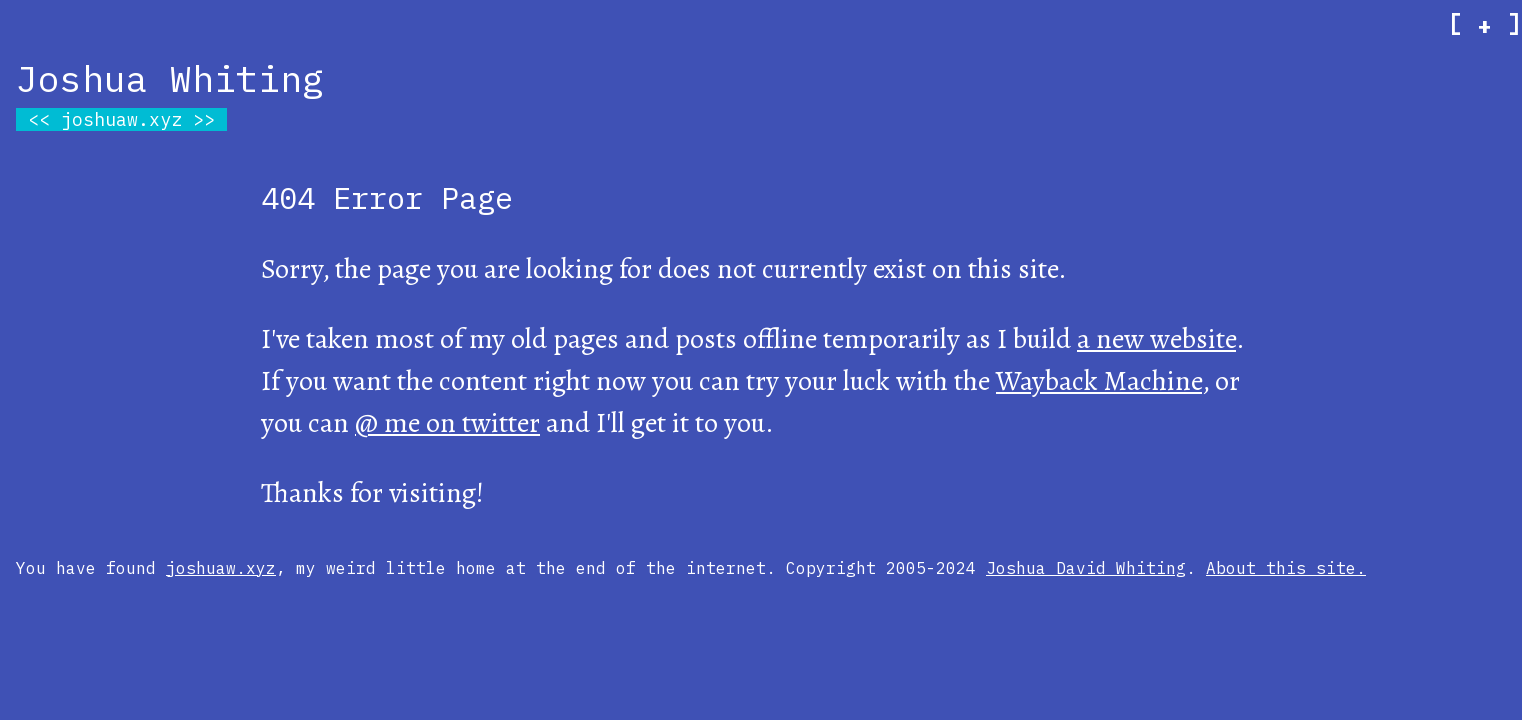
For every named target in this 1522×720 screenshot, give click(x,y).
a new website (1156, 339)
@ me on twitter (447, 423)
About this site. (1286, 568)
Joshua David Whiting (1086, 568)
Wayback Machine (1099, 381)
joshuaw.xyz (121, 119)
